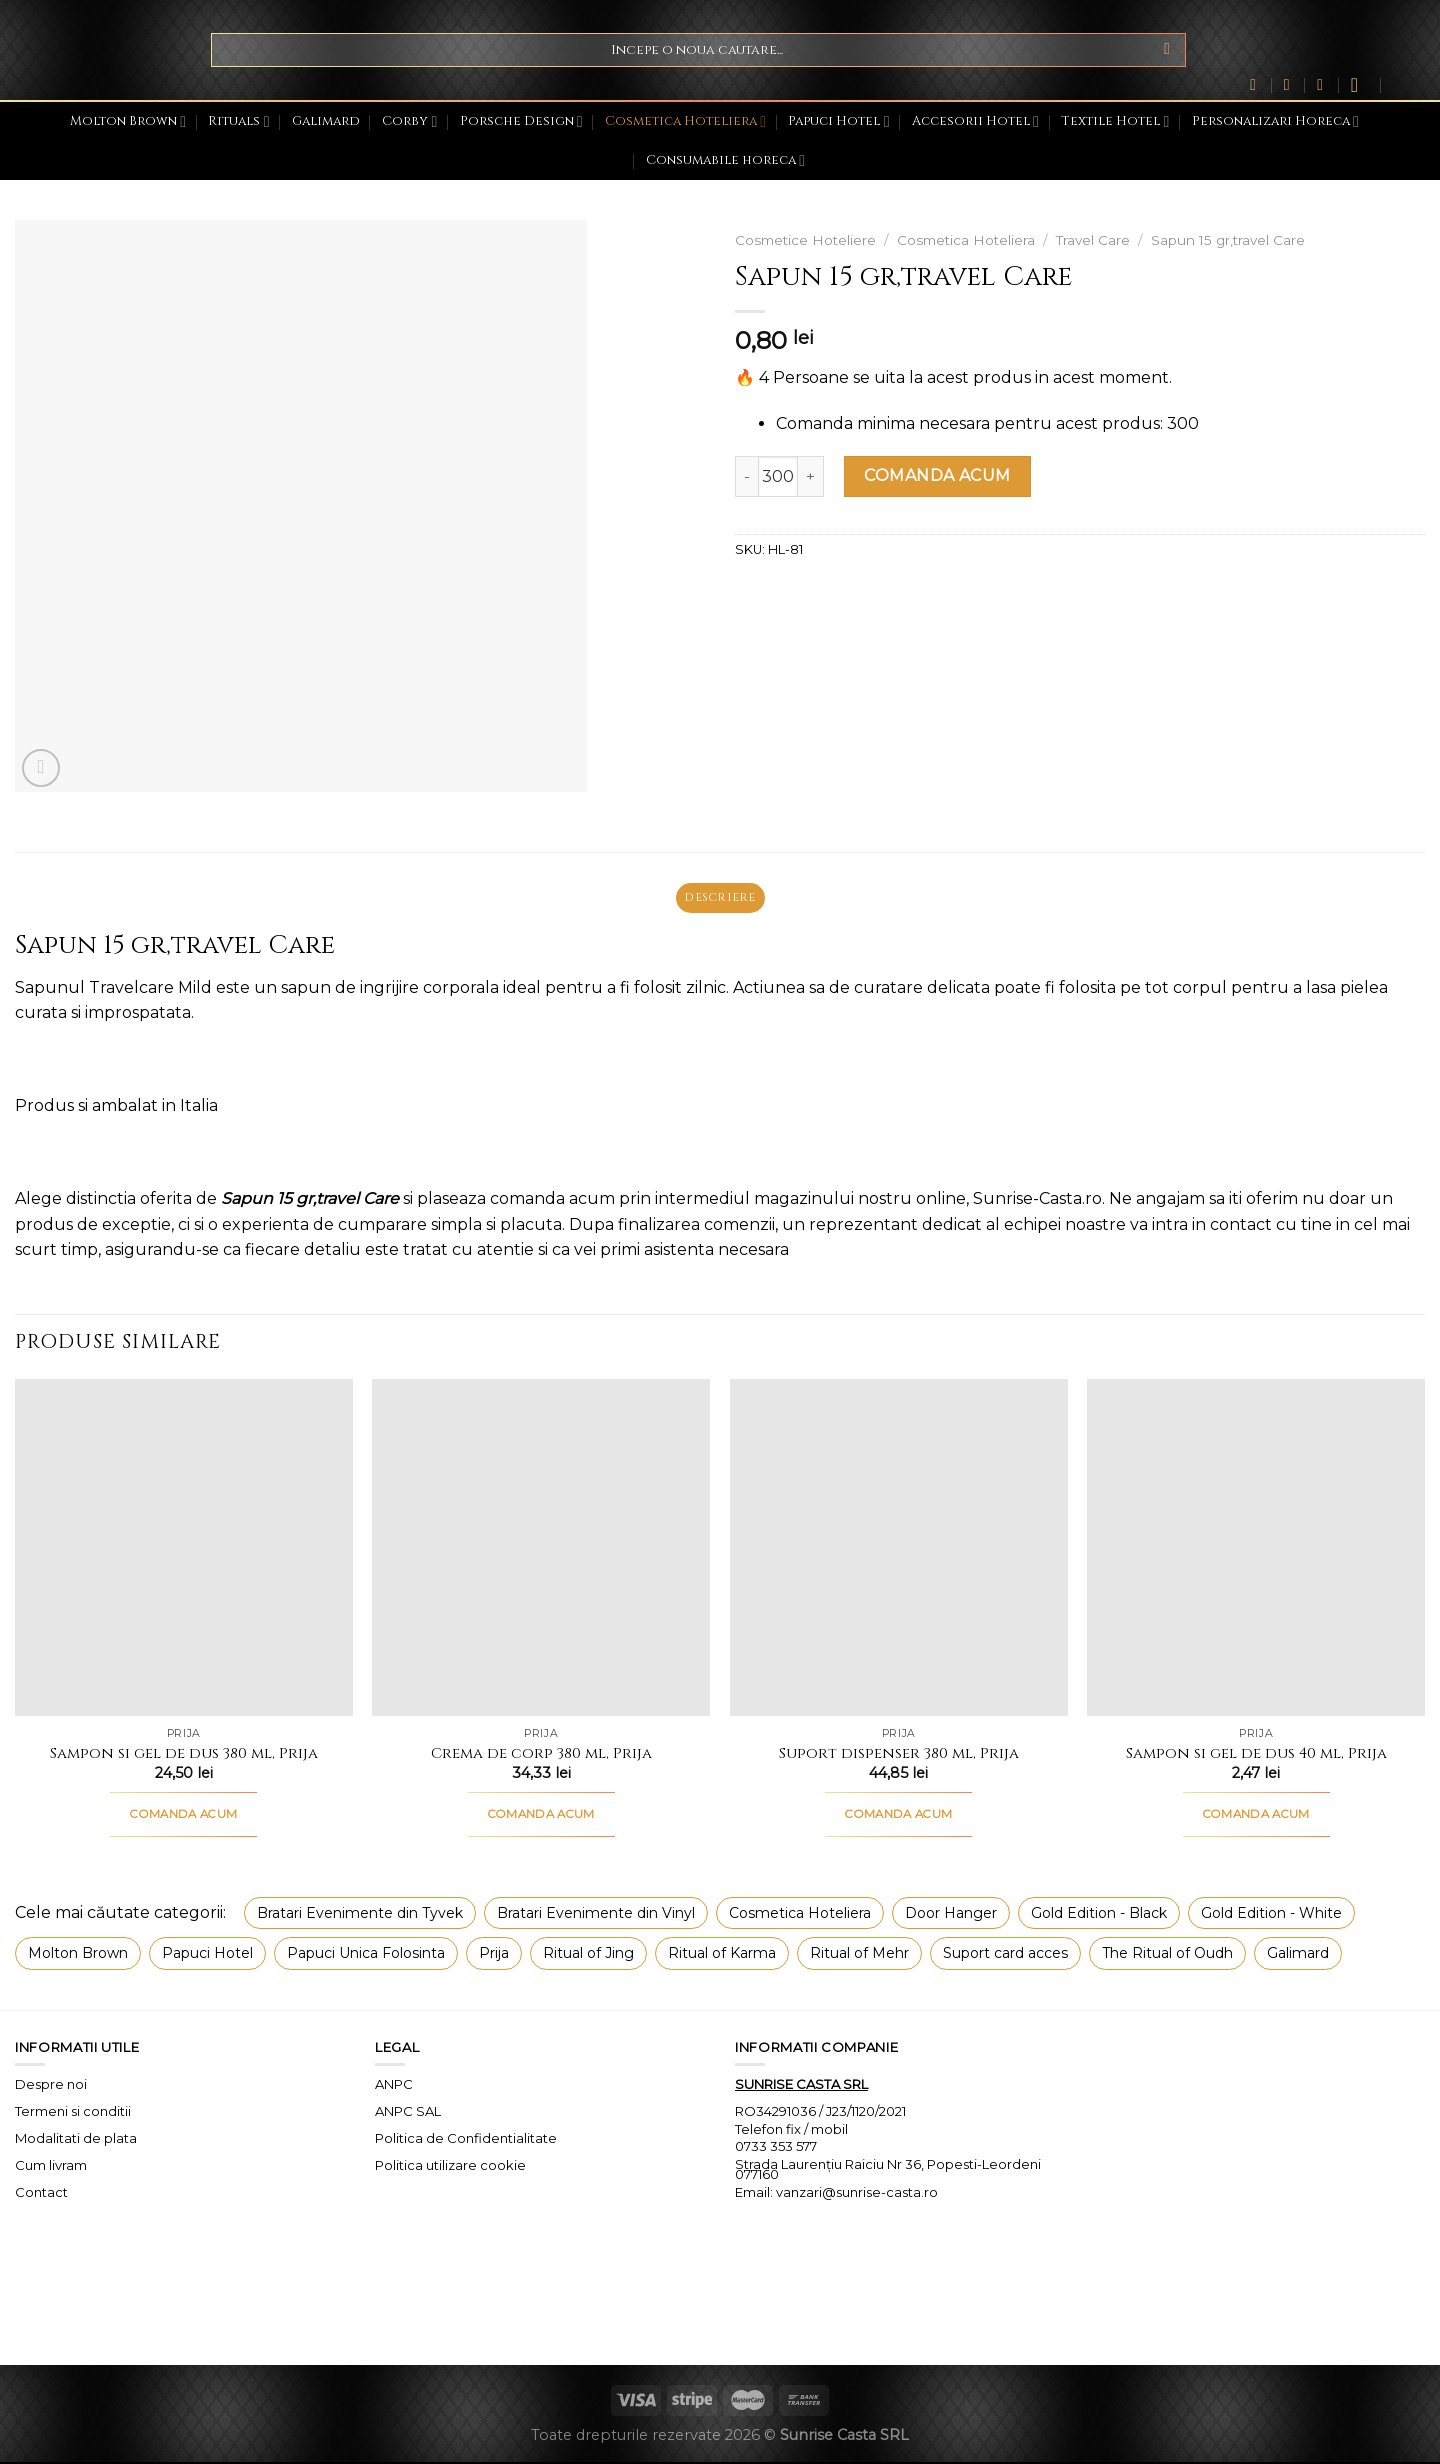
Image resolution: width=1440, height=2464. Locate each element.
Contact (41, 2194)
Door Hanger (951, 1915)
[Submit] (1167, 50)
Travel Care (1093, 240)
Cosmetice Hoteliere (805, 240)
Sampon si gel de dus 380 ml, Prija (184, 1756)
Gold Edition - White (1271, 1915)
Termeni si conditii (73, 2113)
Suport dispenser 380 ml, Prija (899, 1756)
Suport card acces (1005, 1956)
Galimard (326, 121)
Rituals (238, 121)
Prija (494, 1956)
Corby (409, 121)
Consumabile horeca (725, 160)
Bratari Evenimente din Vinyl (596, 1915)
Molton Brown (128, 121)
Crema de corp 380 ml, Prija (541, 1756)
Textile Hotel (1115, 121)
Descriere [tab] (719, 898)
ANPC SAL (408, 2113)
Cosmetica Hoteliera (685, 121)
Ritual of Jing (588, 1956)
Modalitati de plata (76, 2140)
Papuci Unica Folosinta (366, 1956)
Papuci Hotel (838, 121)
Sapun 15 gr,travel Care (1228, 240)
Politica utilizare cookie (450, 2167)
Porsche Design (521, 121)
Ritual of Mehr (859, 1956)
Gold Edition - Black (1099, 1915)
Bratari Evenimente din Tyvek (360, 1915)
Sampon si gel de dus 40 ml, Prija (1256, 1756)
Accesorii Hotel (975, 121)
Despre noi (51, 2086)
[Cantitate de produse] (778, 476)
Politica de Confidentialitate (466, 2140)
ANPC (394, 2086)
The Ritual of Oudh (1167, 1956)
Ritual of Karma (722, 1956)
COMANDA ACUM (937, 475)
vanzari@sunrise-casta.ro (857, 2194)
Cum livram (51, 2167)
